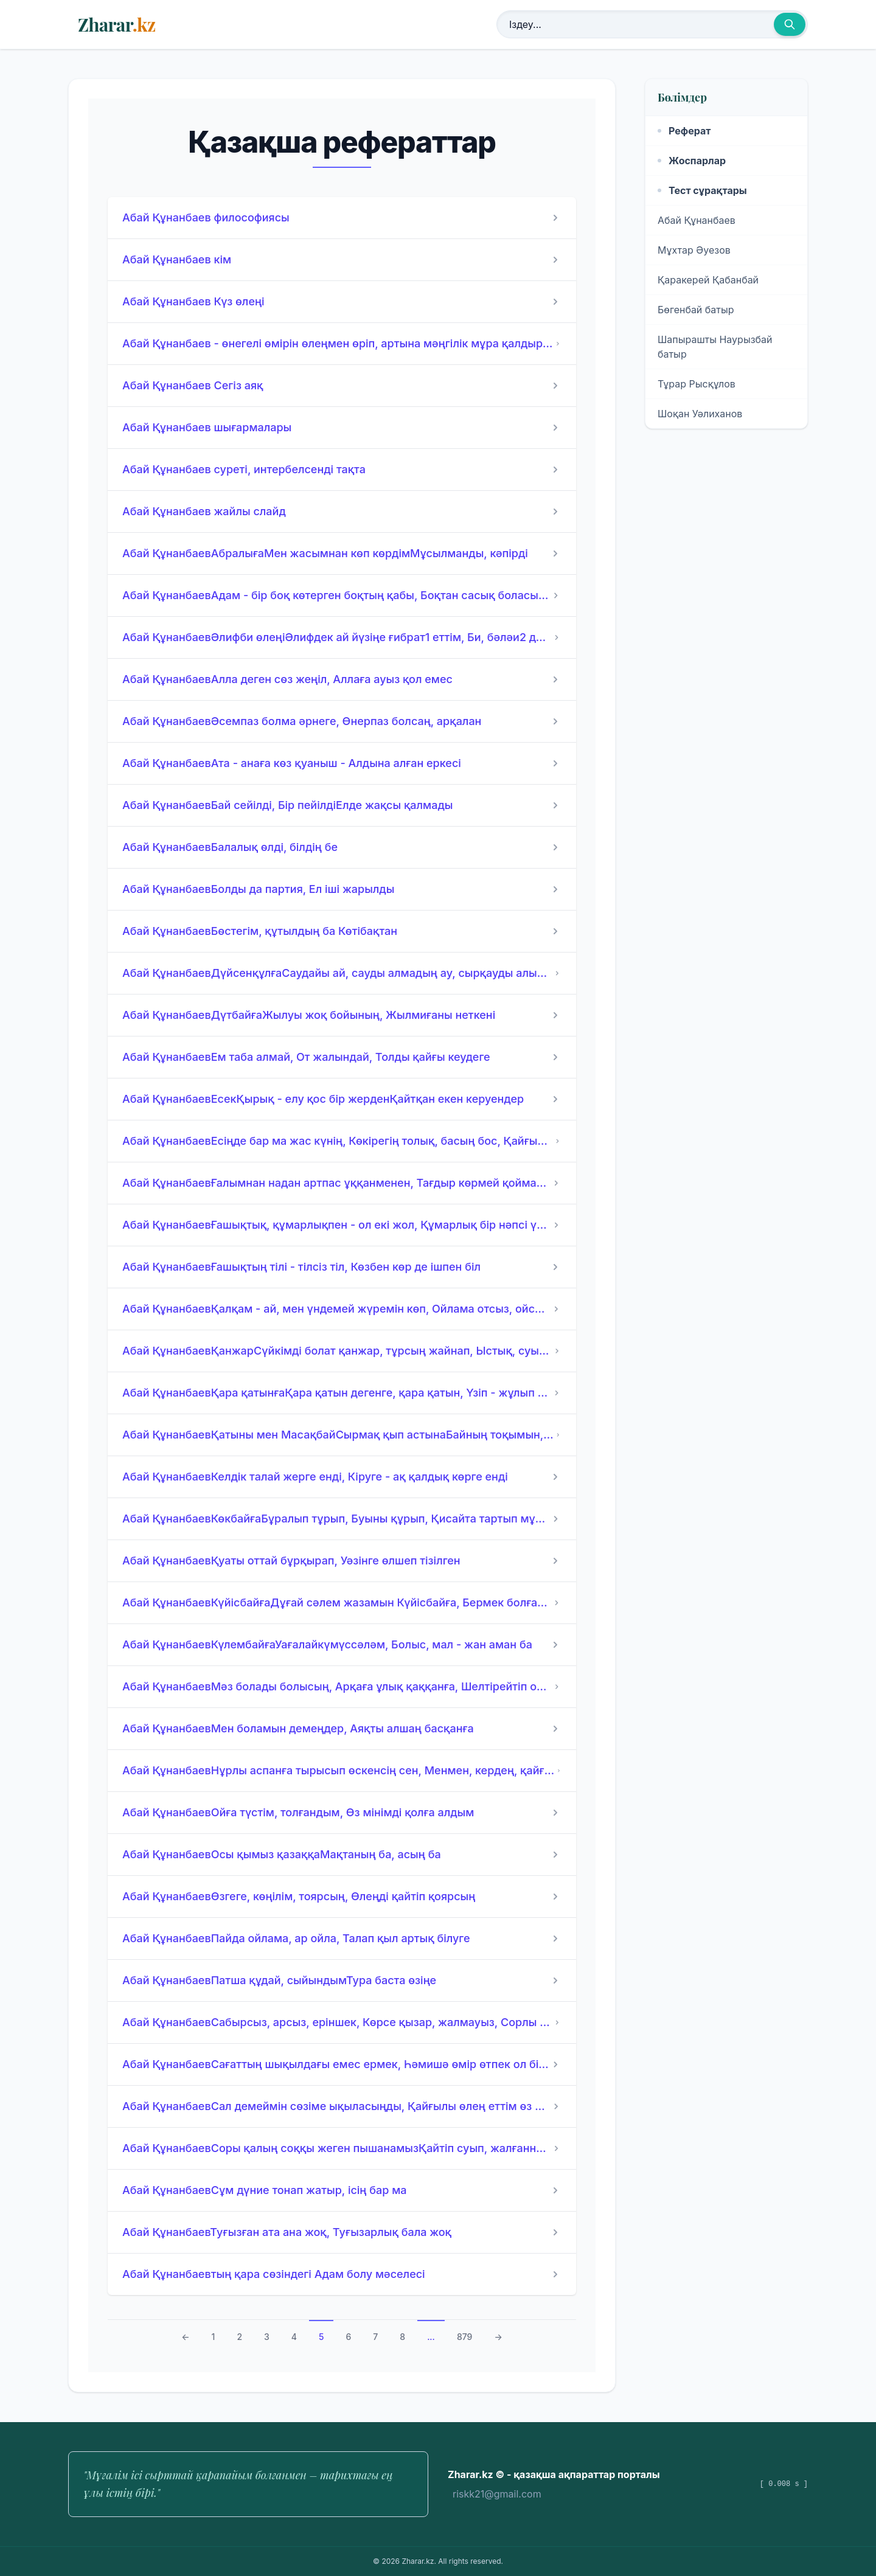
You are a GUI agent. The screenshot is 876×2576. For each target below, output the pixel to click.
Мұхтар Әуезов (694, 250)
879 (465, 2336)
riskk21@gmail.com (497, 2494)
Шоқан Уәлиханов (700, 414)
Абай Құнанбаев (696, 220)
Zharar (116, 24)
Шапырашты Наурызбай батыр (715, 346)
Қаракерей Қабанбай (708, 280)
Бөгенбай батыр (696, 310)
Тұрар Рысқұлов (696, 384)
